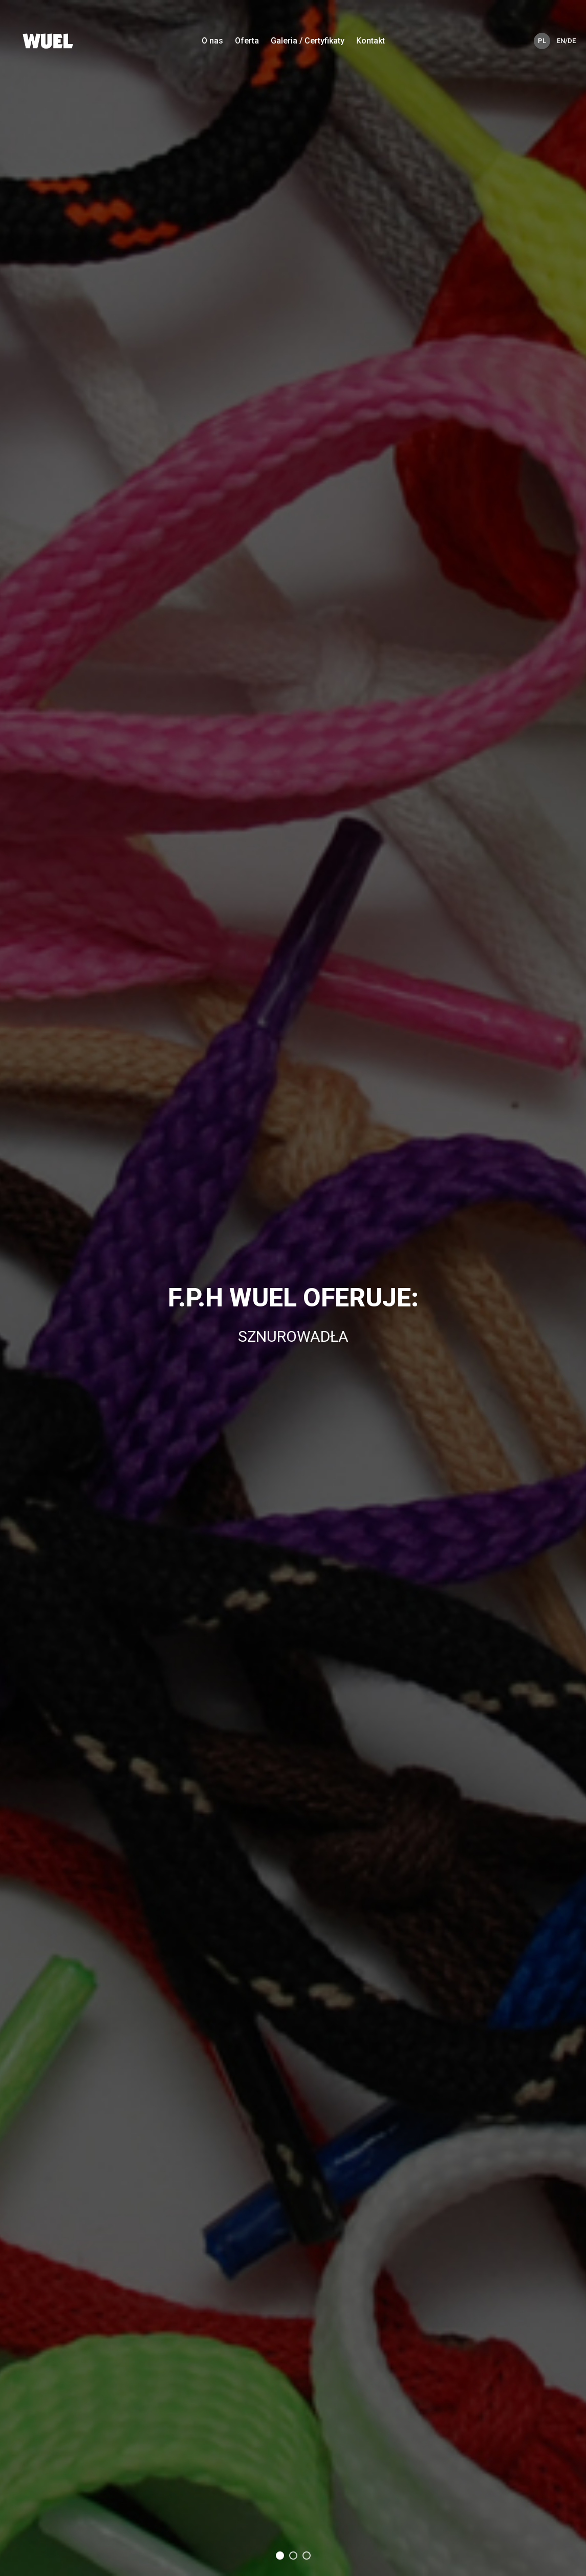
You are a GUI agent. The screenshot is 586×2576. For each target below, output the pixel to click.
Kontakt (370, 41)
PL (542, 41)
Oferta (247, 41)
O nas (212, 41)
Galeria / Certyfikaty (307, 41)
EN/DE (565, 41)
